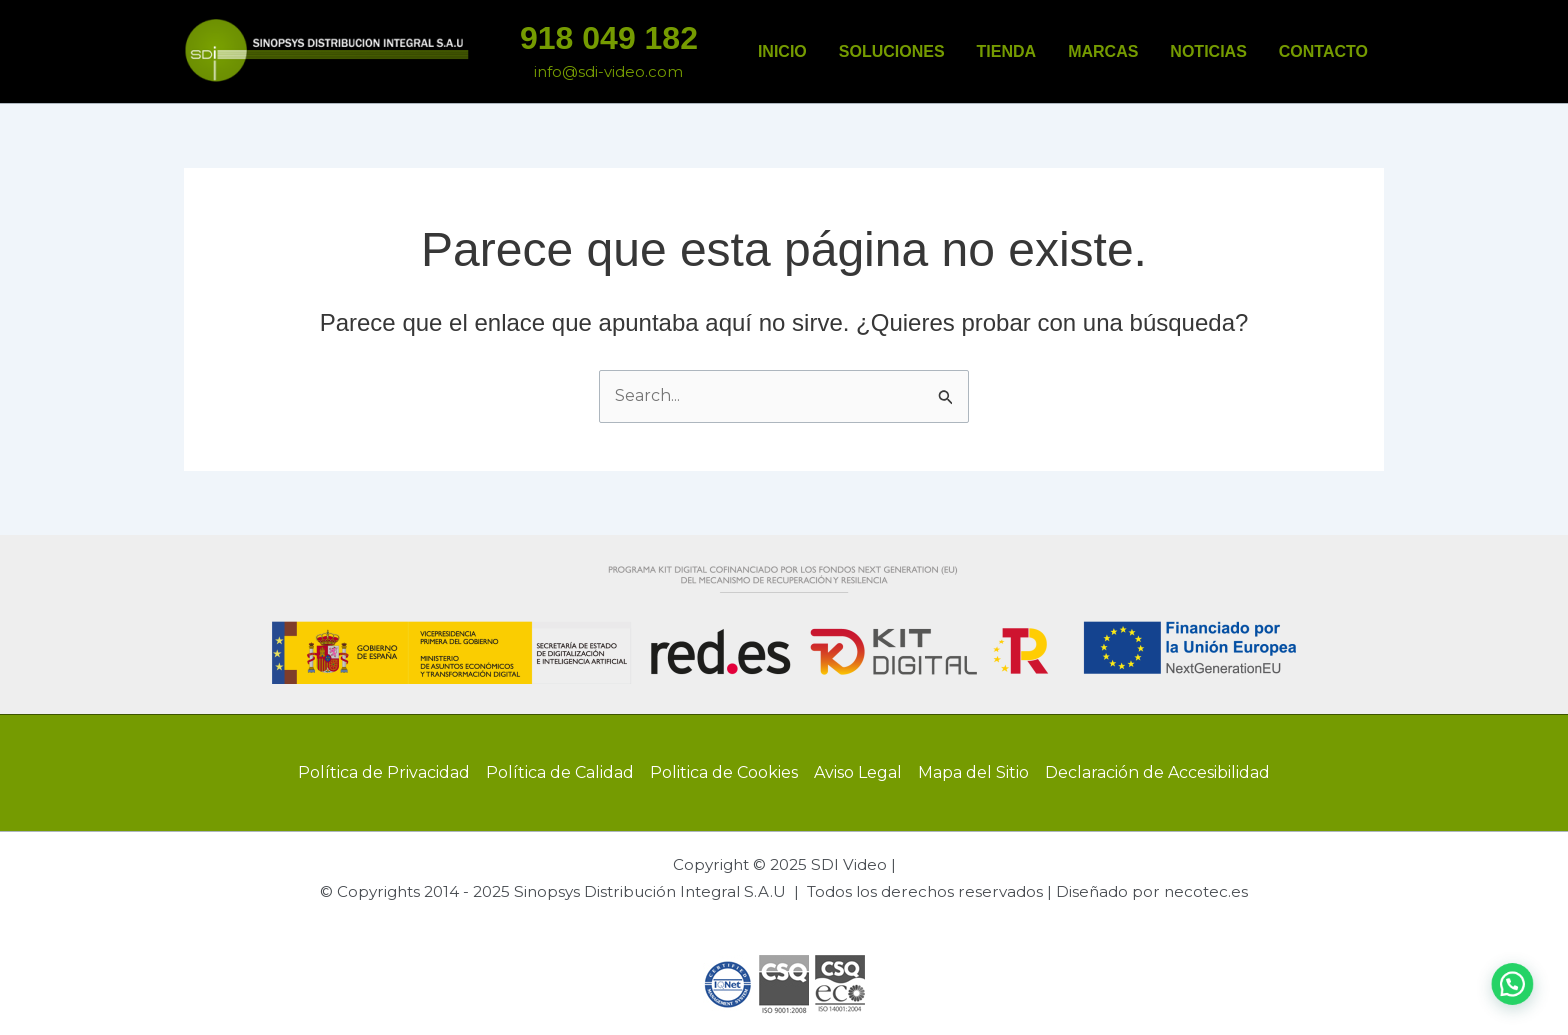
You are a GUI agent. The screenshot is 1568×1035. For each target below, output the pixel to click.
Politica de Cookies (724, 772)
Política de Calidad (560, 772)
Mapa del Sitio (973, 772)
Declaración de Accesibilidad (1157, 772)
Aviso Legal (858, 772)
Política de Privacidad (384, 772)
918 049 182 (609, 38)
